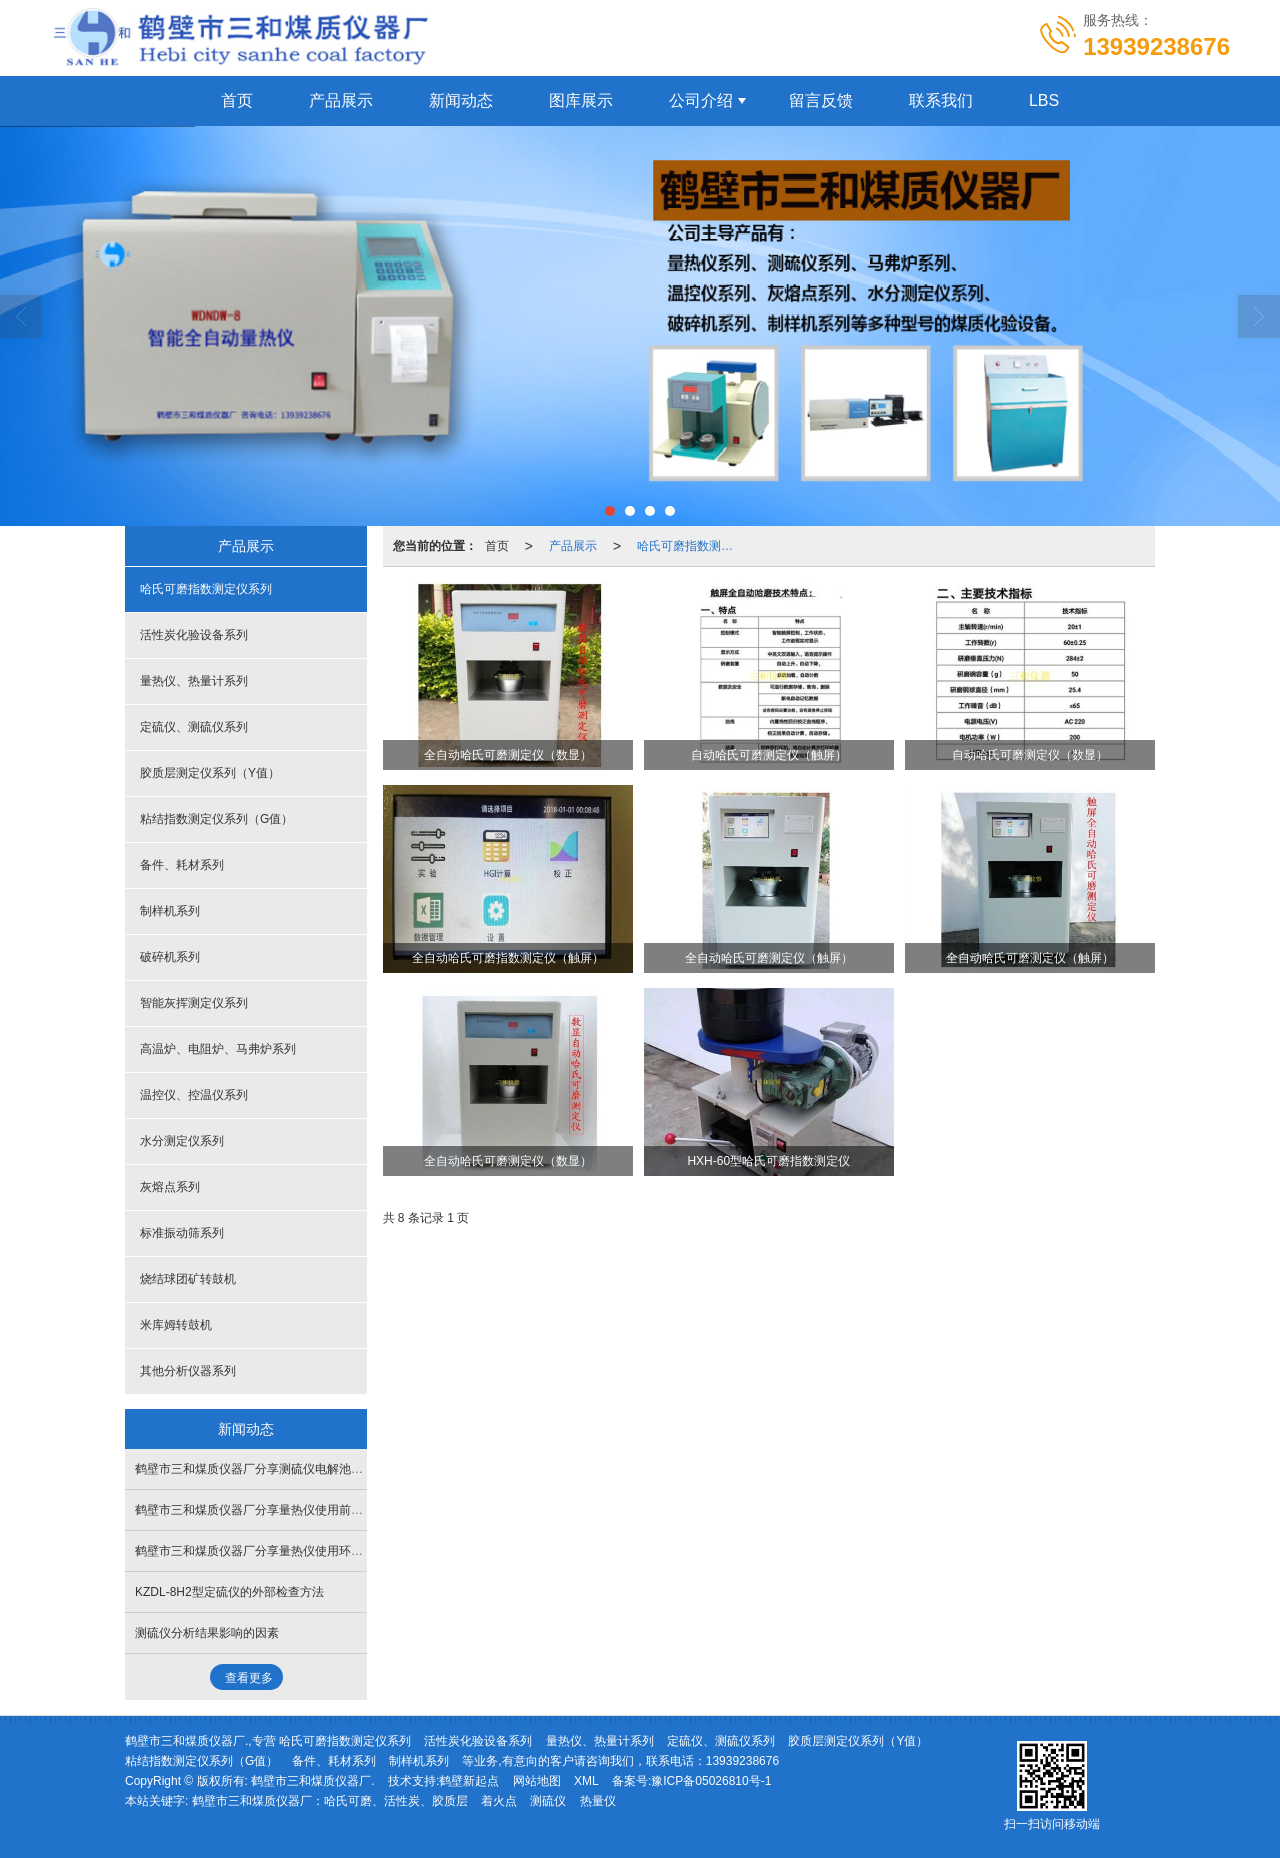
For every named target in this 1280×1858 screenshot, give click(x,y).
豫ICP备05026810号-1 (711, 1781)
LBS (1044, 100)
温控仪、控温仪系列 (194, 1095)
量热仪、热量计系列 (194, 681)
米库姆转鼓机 (176, 1325)
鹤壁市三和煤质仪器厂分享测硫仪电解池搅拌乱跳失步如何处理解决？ (321, 1469)
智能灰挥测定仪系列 (194, 1003)
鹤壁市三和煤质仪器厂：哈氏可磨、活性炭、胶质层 (330, 1801)
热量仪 (598, 1801)
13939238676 (742, 1761)
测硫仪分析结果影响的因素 (207, 1633)
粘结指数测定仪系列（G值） (216, 819)
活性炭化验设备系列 (194, 635)
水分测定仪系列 (182, 1141)
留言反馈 (821, 100)
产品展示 (341, 100)
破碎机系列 (170, 957)
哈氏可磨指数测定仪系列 (691, 546)
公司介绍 (701, 100)
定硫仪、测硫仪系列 (194, 727)
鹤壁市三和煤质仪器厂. (312, 1781)
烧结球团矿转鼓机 (188, 1279)
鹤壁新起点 (469, 1781)
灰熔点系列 (170, 1187)
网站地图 (537, 1781)
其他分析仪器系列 (188, 1371)
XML (586, 1781)
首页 (237, 100)
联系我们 (941, 100)
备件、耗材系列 (182, 865)
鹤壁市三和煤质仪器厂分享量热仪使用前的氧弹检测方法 (285, 1510)
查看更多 (249, 1678)
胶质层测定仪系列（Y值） (210, 773)
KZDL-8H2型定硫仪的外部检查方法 (229, 1592)
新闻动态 (461, 100)
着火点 (499, 1801)
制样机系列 (170, 911)
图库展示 (581, 100)
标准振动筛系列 (182, 1233)
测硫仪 (548, 1801)
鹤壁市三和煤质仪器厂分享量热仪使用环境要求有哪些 (279, 1551)
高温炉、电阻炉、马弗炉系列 (218, 1049)
